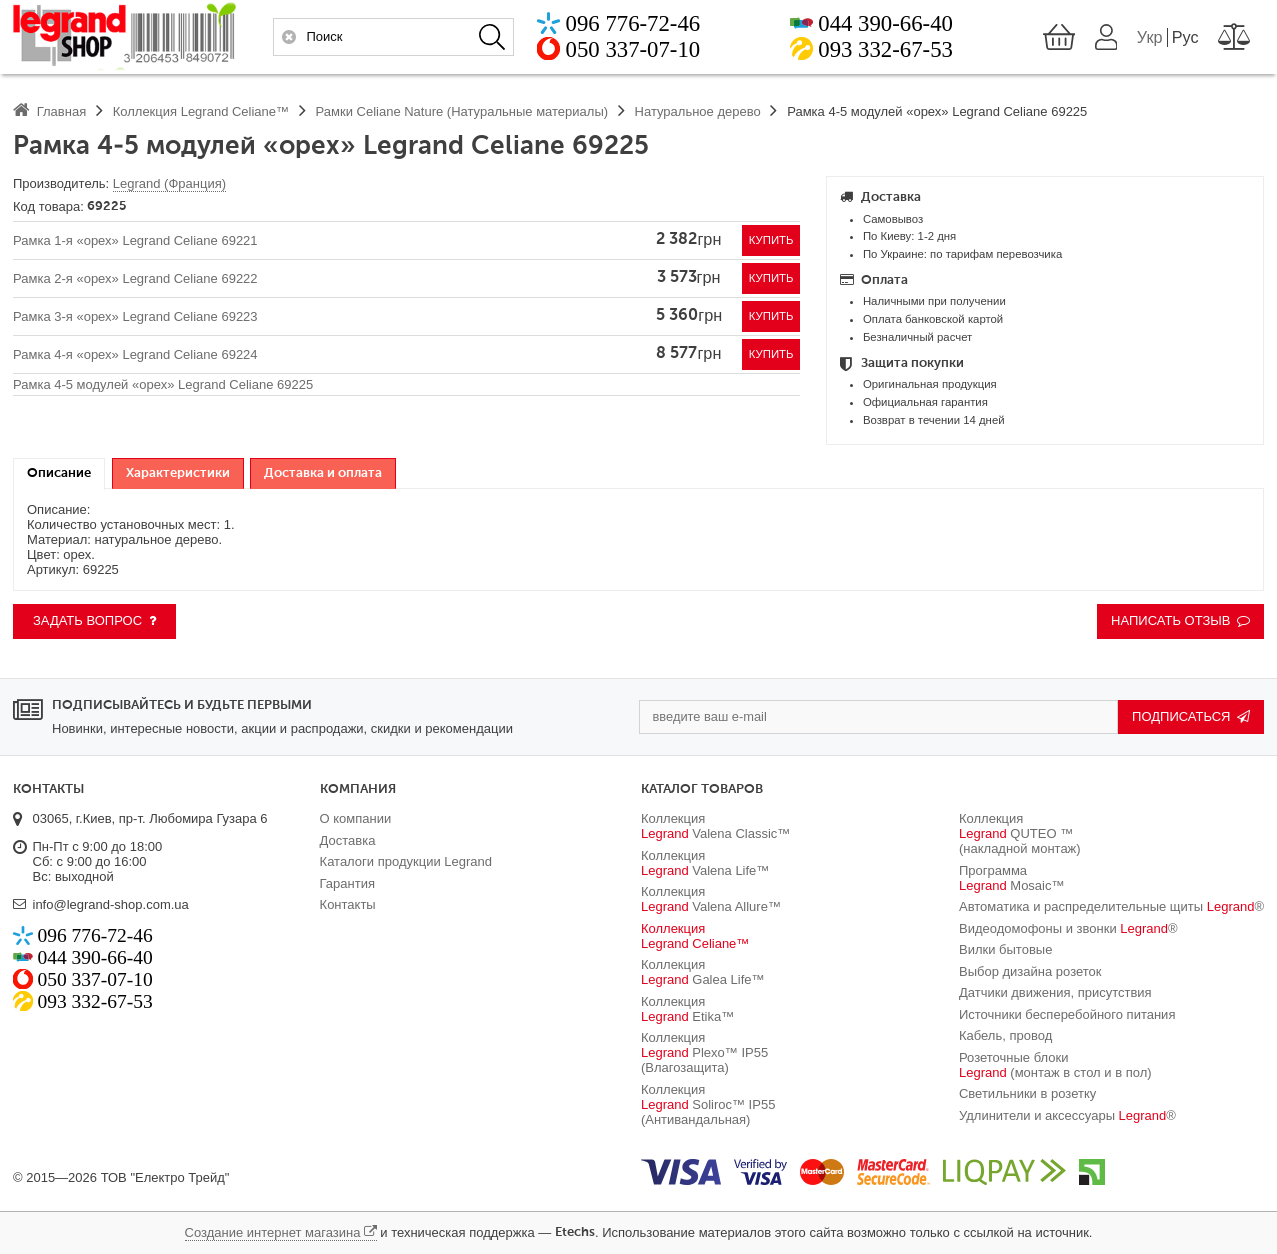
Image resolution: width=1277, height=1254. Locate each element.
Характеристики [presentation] (178, 473)
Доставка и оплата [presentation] (323, 473)
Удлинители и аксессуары (1067, 1115)
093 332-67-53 (885, 51)
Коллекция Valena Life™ (705, 863)
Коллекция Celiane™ (695, 936)
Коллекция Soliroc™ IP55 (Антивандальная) (708, 1104)
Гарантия (347, 883)
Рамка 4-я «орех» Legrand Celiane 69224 (135, 354)
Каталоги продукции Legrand (406, 861)
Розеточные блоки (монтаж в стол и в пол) (1055, 1065)
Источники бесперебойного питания (1067, 1014)
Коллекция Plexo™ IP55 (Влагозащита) (704, 1052)
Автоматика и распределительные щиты (1111, 906)
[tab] (59, 474)
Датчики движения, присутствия (1055, 992)
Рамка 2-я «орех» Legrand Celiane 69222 (135, 278)
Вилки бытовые (1005, 949)
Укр (1150, 39)
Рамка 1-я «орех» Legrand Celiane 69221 (135, 240)
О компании (356, 818)
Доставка (348, 840)
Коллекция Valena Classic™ (715, 826)
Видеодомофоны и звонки (1068, 928)
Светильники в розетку (1027, 1093)
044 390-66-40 (885, 25)
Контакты (348, 904)
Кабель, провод (1005, 1035)
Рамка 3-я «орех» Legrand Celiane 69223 (135, 316)
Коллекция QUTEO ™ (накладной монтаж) (1020, 833)
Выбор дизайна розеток (1030, 971)
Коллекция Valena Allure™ (711, 899)
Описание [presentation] (59, 473)
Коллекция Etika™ (687, 1009)
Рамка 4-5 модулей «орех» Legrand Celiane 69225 (163, 384)
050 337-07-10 (633, 51)
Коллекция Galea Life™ (703, 972)
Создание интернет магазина (273, 1232)
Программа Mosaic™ (1012, 878)
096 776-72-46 (633, 25)
